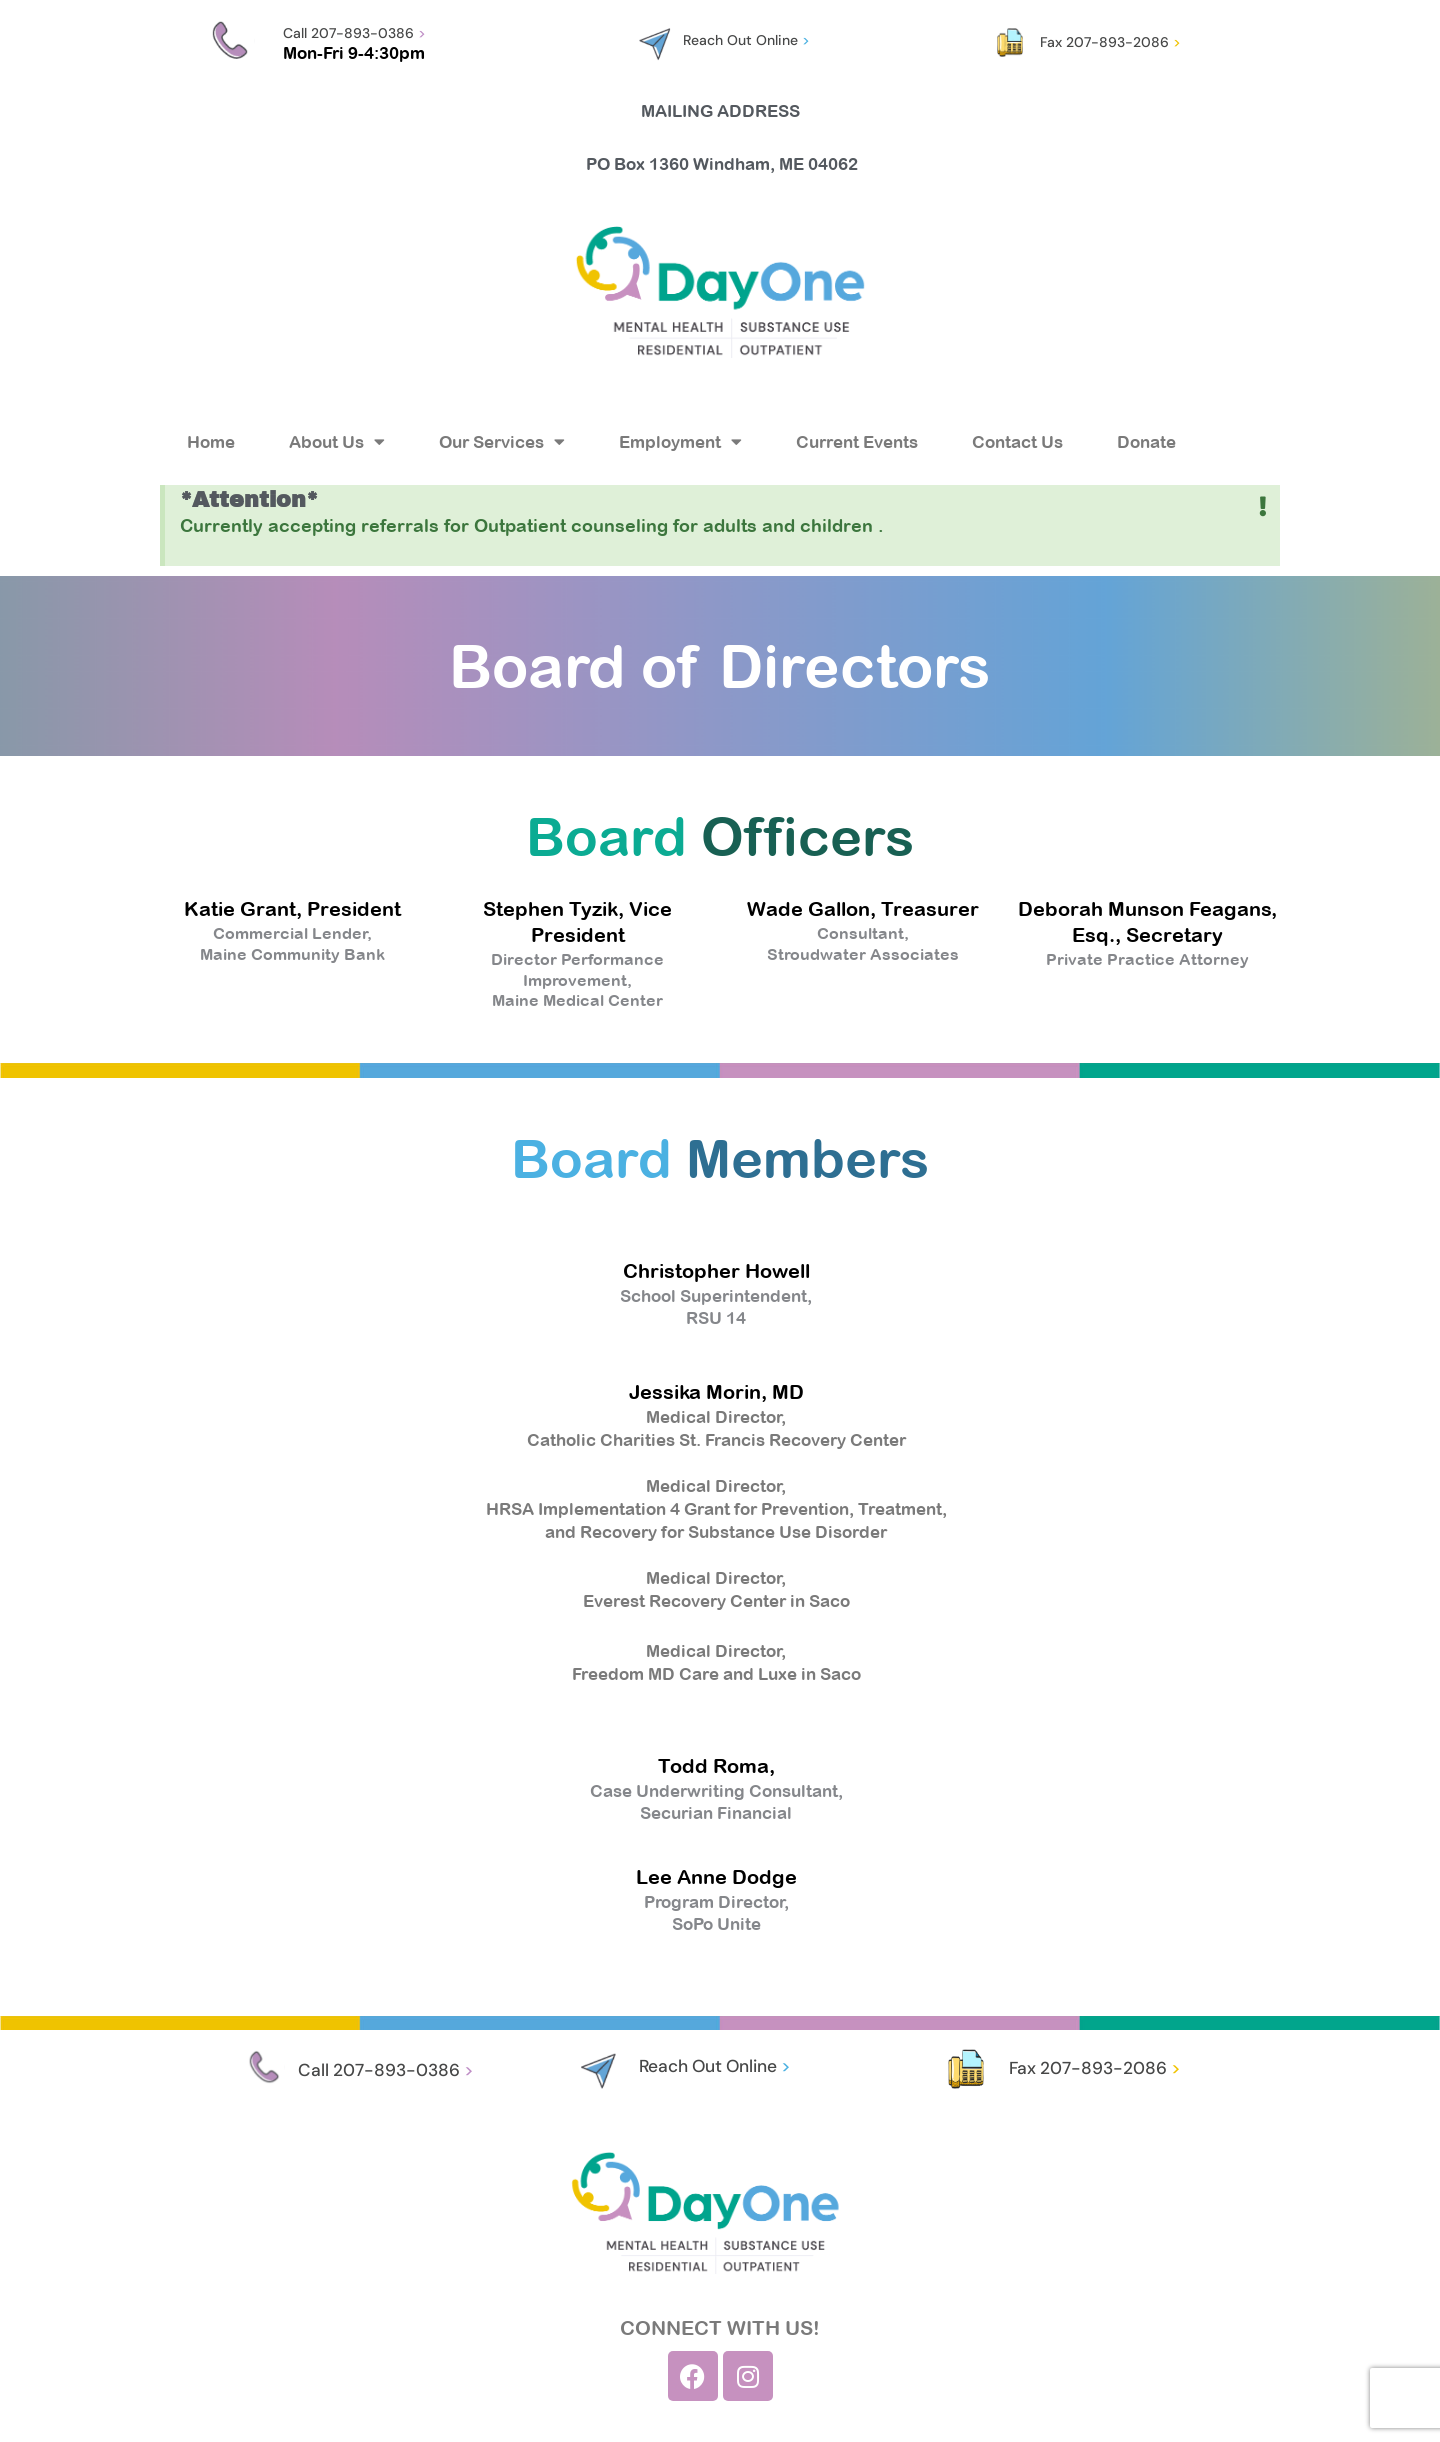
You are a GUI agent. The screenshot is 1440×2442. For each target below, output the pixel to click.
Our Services (502, 441)
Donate (1146, 442)
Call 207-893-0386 (354, 33)
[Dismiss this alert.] (1262, 508)
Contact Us (1017, 442)
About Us (337, 441)
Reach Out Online (746, 40)
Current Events (857, 442)
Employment (680, 441)
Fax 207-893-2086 (1110, 42)
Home (211, 442)
